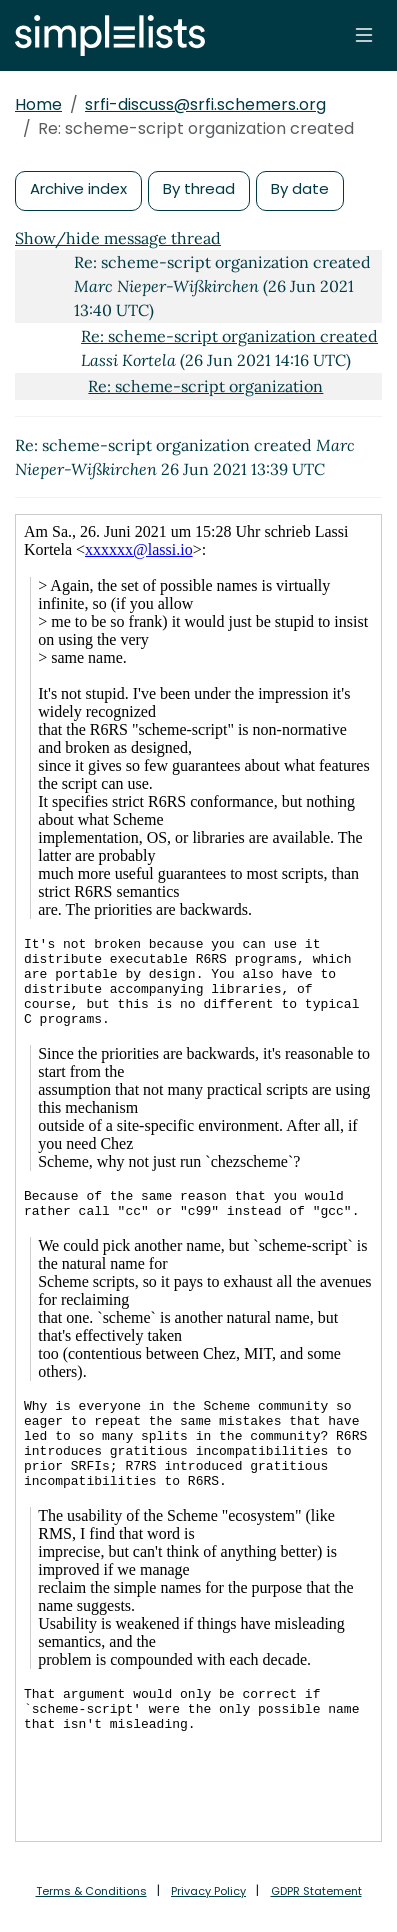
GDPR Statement (316, 1891)
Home (38, 104)
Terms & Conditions (91, 1891)
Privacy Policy (208, 1891)
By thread (199, 188)
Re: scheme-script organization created (229, 336)
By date (300, 188)
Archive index (78, 188)
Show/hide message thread (118, 238)
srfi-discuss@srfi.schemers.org (205, 104)
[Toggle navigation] (364, 35)
